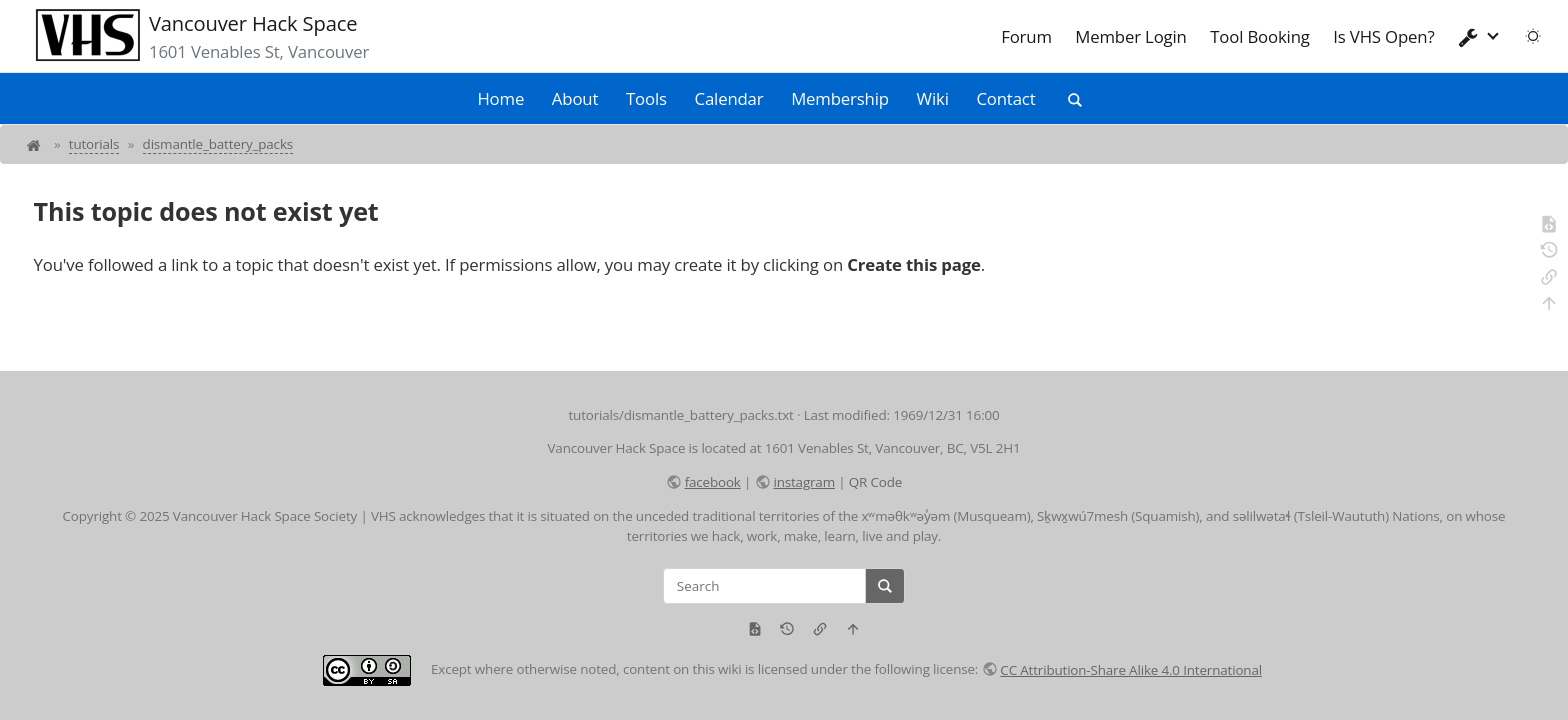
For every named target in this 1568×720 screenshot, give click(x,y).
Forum (1026, 36)
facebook (713, 482)
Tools (646, 98)
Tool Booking (1260, 36)
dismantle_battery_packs (218, 144)
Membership (840, 98)
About (575, 98)
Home (500, 98)
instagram (803, 482)
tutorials (94, 144)
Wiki (933, 98)
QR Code (875, 482)
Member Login (1130, 36)
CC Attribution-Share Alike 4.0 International (1131, 670)
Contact (1005, 98)
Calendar (729, 98)
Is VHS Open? (1383, 36)
